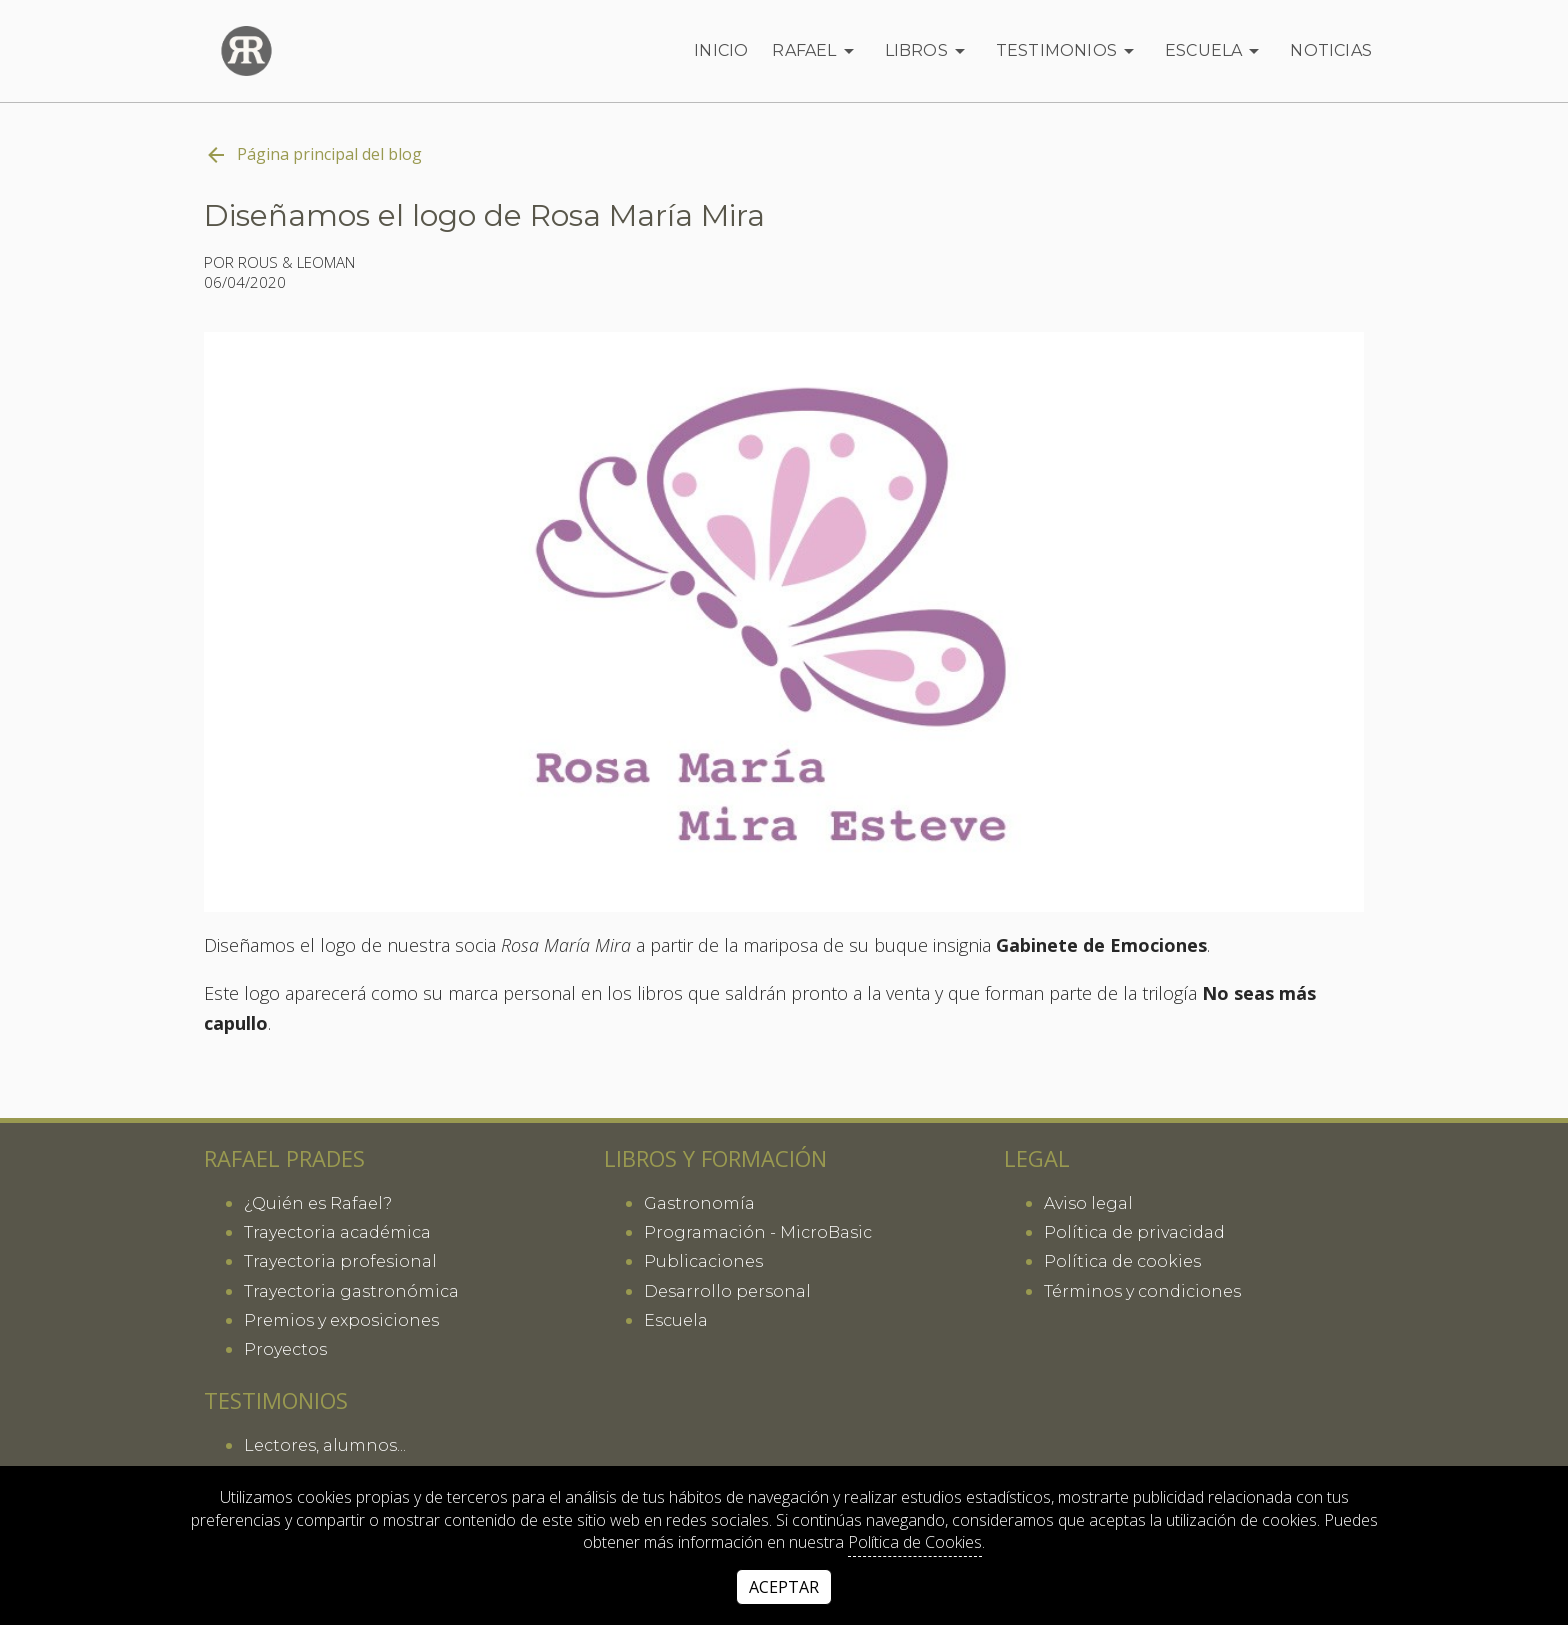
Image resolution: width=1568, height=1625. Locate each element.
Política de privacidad (1134, 1232)
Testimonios (1068, 51)
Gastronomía (699, 1203)
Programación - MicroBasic (758, 1232)
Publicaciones (703, 1261)
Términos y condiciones (1142, 1291)
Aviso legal (1088, 1203)
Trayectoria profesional (340, 1261)
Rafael (816, 51)
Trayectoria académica (337, 1232)
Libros (928, 51)
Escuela (1215, 51)
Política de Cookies (915, 1542)
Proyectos (285, 1349)
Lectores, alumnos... (325, 1445)
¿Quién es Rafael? (318, 1203)
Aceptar (784, 1587)
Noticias (1331, 50)
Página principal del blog (313, 155)
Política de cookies (1122, 1261)
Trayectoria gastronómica (351, 1291)
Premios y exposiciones (341, 1320)
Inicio (721, 50)
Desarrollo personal (727, 1291)
